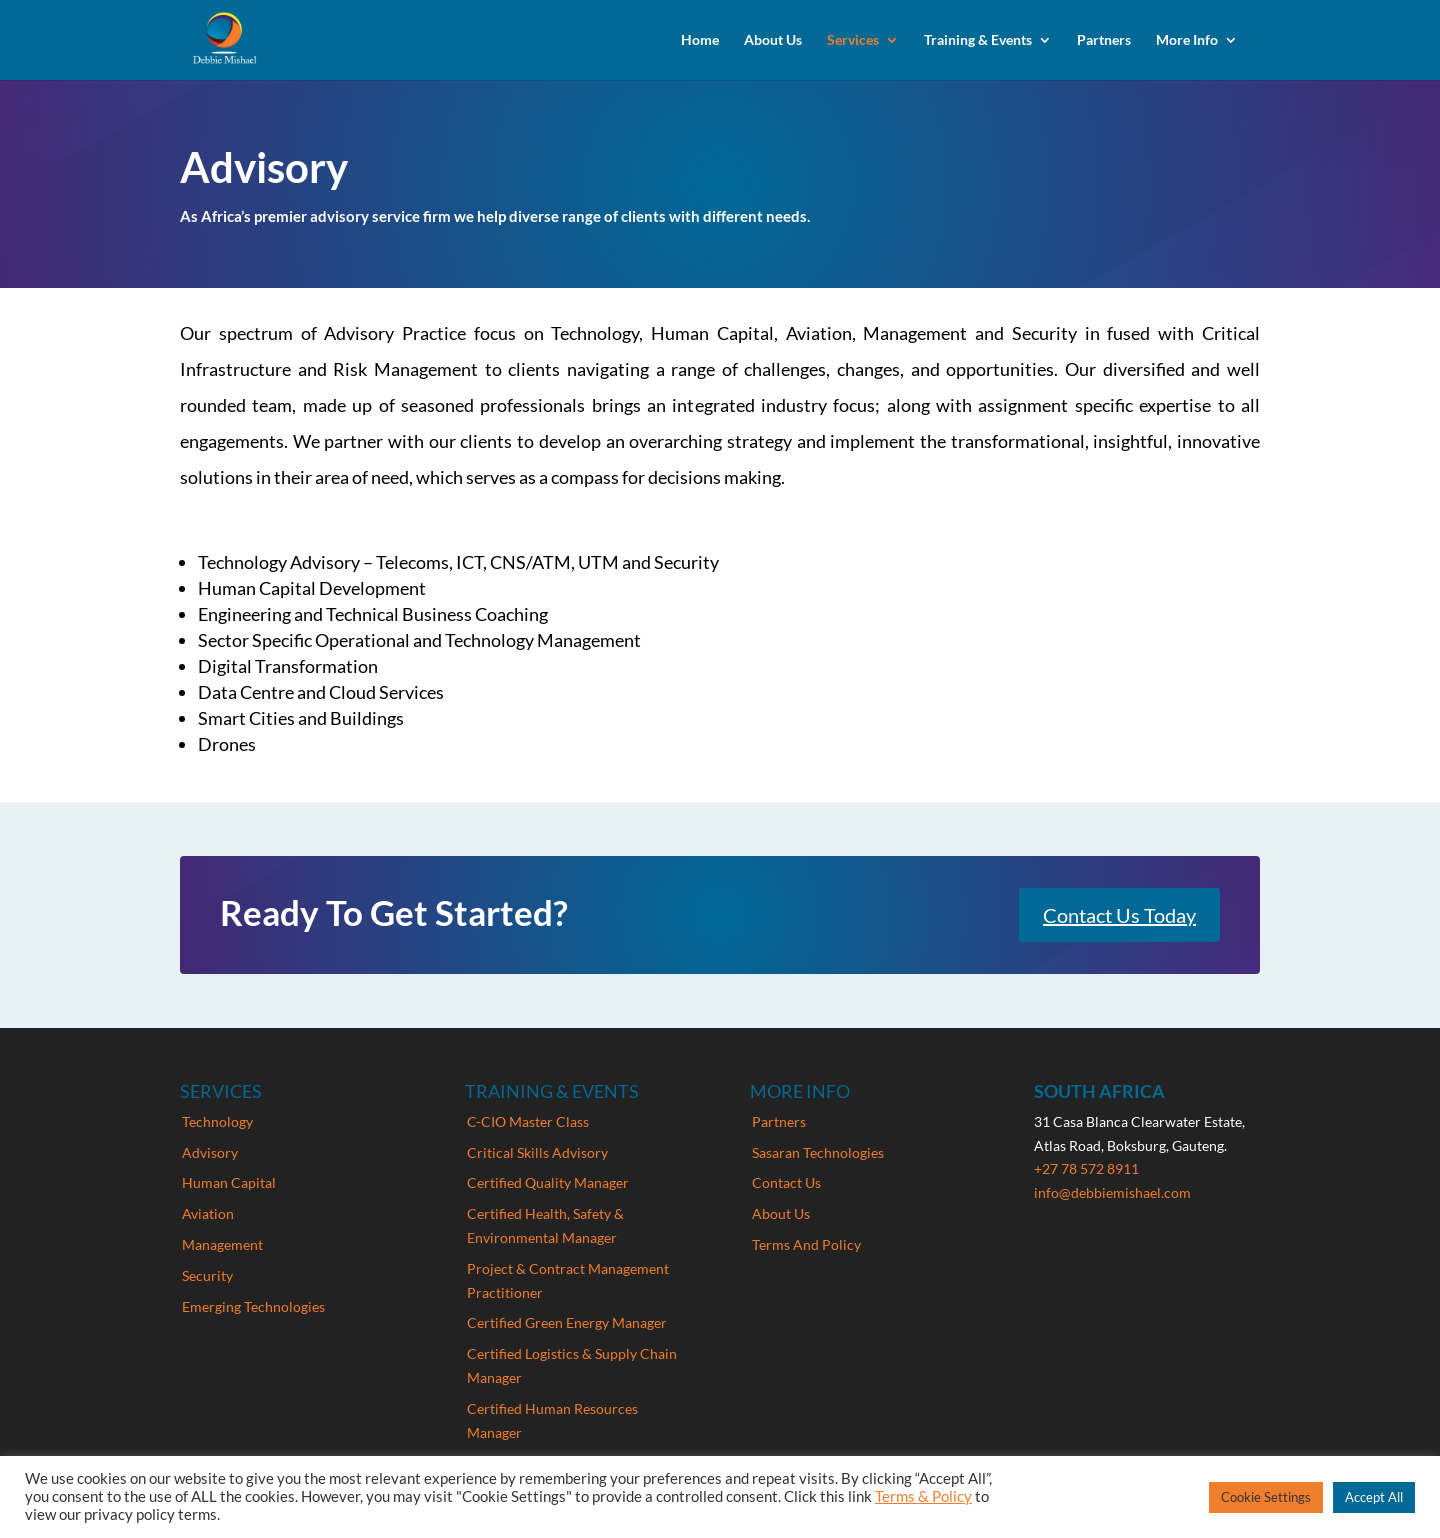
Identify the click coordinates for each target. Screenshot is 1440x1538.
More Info (1187, 40)
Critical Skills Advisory (537, 1152)
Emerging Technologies (253, 1306)
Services (853, 40)
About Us (773, 40)
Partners (1104, 40)
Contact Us (786, 1182)
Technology (217, 1121)
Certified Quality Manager (548, 1182)
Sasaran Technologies (818, 1152)
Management (222, 1244)
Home (700, 40)
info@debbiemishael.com (1112, 1192)
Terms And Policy (806, 1244)
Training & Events (978, 40)
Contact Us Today (1119, 915)
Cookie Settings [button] (1266, 1497)
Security (207, 1275)
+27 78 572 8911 (1086, 1168)
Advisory (210, 1152)
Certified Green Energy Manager (567, 1322)
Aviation (208, 1213)
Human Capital (229, 1182)
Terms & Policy (923, 1496)
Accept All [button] (1374, 1497)
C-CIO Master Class (528, 1121)
